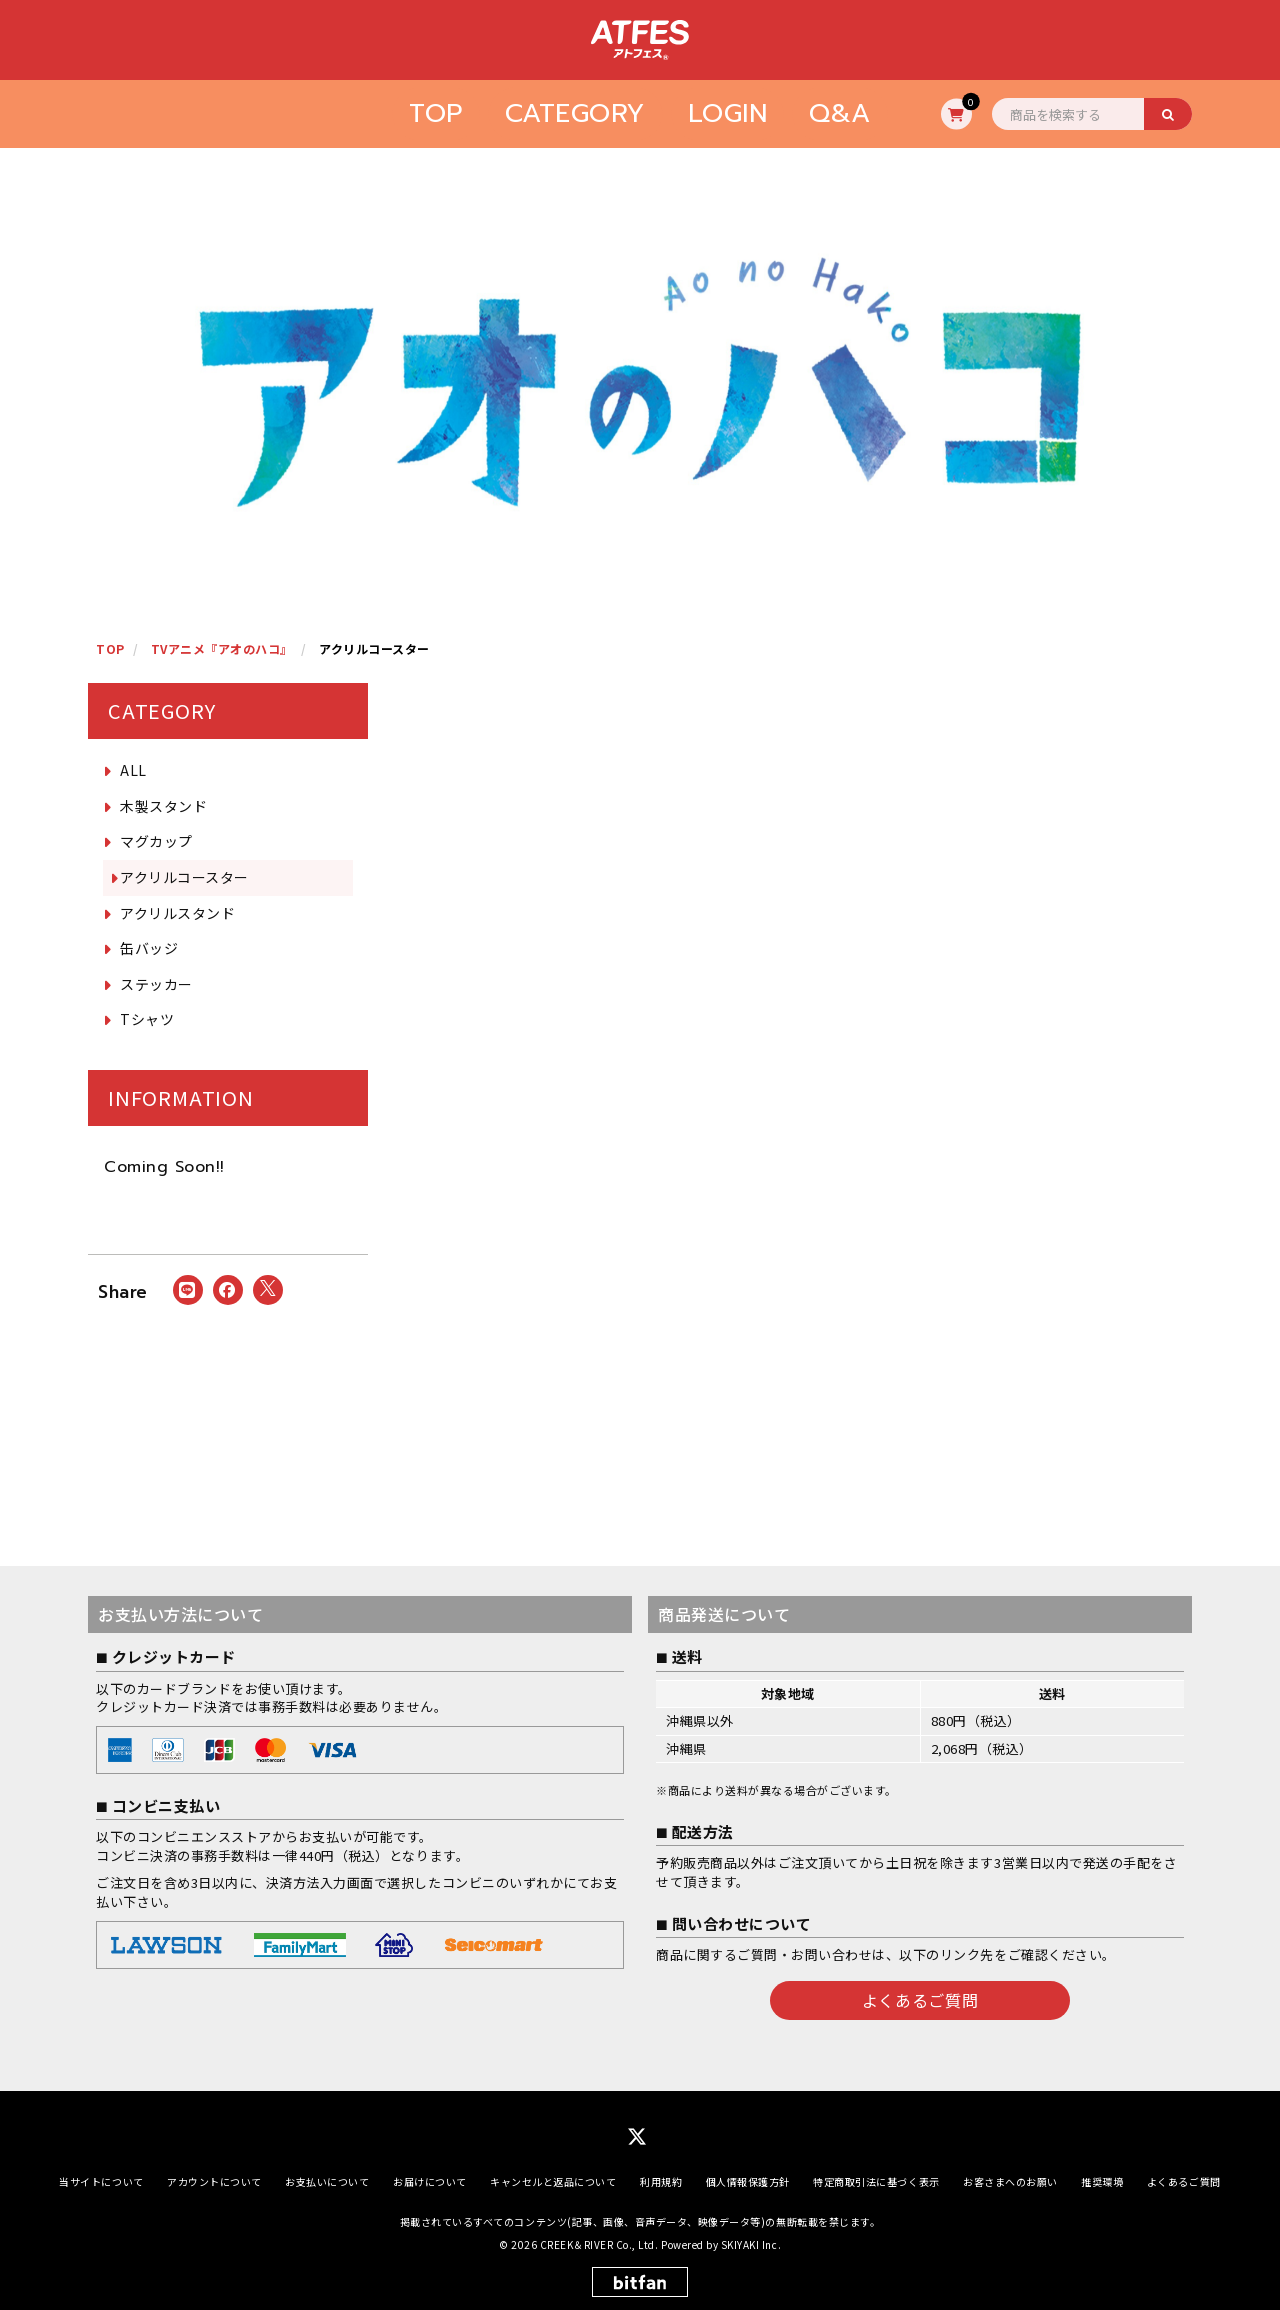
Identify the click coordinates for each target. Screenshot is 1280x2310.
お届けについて (430, 2181)
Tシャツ (147, 1019)
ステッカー (156, 984)
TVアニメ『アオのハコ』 (222, 648)
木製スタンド (163, 806)
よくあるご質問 (920, 1999)
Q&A (840, 113)
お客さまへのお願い (1010, 2181)
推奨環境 (1102, 2181)
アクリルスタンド (177, 913)
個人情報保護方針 (748, 2181)
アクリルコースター (184, 877)
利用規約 (661, 2181)
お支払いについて (327, 2181)
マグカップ (156, 841)
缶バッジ (149, 948)
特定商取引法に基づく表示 (876, 2181)
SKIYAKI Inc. (751, 2243)
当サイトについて (101, 2181)
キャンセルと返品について (553, 2181)
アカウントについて (214, 2181)
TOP (436, 113)
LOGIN (728, 113)
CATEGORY (575, 113)
